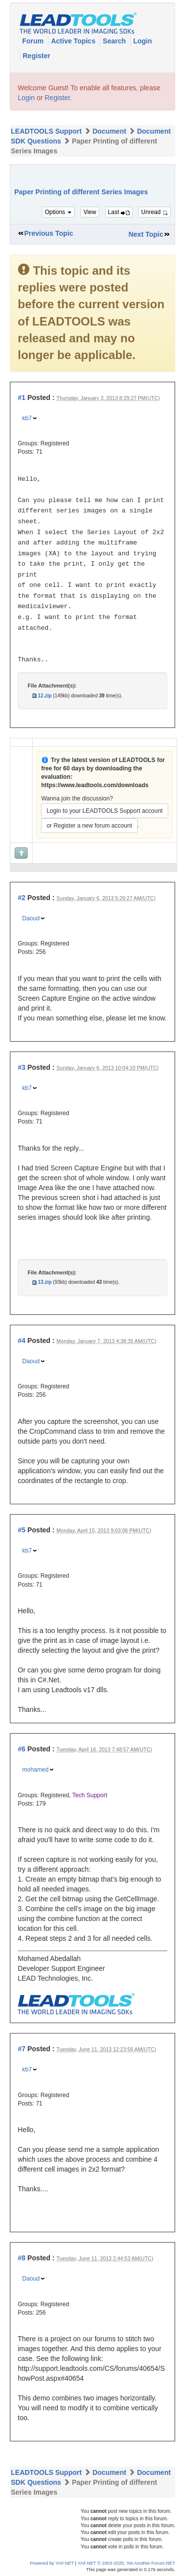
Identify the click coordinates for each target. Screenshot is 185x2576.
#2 (22, 898)
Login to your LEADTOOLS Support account (104, 810)
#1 (22, 397)
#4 (22, 1340)
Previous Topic (48, 233)
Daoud (30, 918)
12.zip (45, 695)
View (89, 212)
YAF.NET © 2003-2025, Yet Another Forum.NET (126, 2563)
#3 (22, 1067)
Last (119, 212)
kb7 (27, 418)
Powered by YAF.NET (52, 2563)
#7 (22, 2049)
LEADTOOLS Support (46, 131)
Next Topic (145, 234)
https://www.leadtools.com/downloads (94, 785)
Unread (154, 212)
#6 (22, 1749)
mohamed (35, 1769)
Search (115, 41)
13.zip (45, 1282)
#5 (22, 1530)
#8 (22, 2258)
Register (36, 56)
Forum (33, 41)
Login (142, 41)
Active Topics (74, 41)
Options (58, 212)
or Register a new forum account (89, 825)
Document (109, 131)
